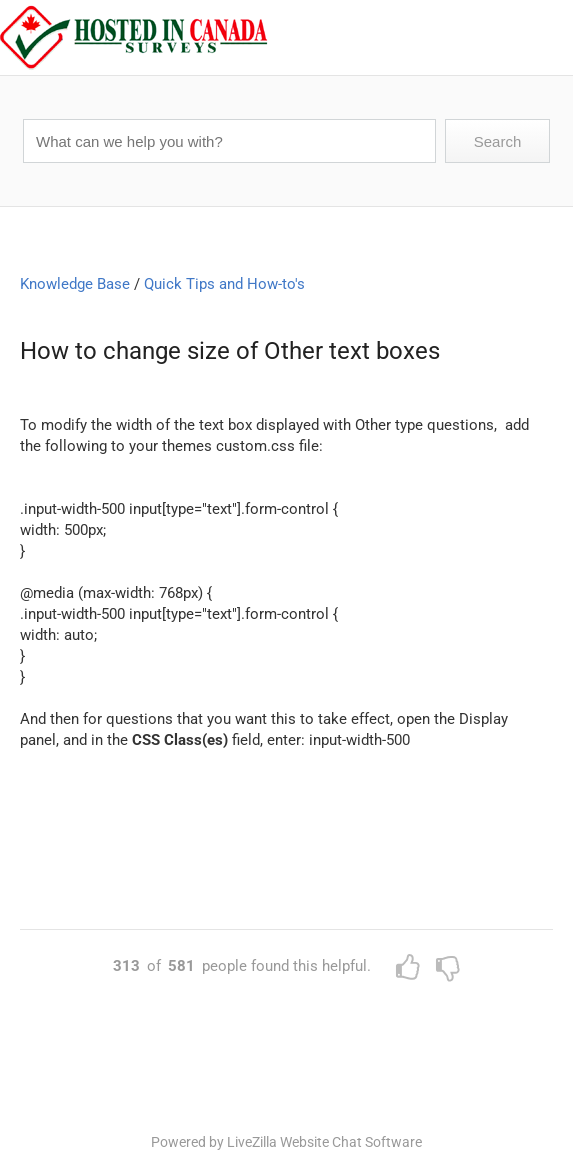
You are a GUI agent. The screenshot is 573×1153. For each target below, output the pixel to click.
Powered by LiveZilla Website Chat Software (286, 1142)
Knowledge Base (75, 284)
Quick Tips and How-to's (224, 284)
